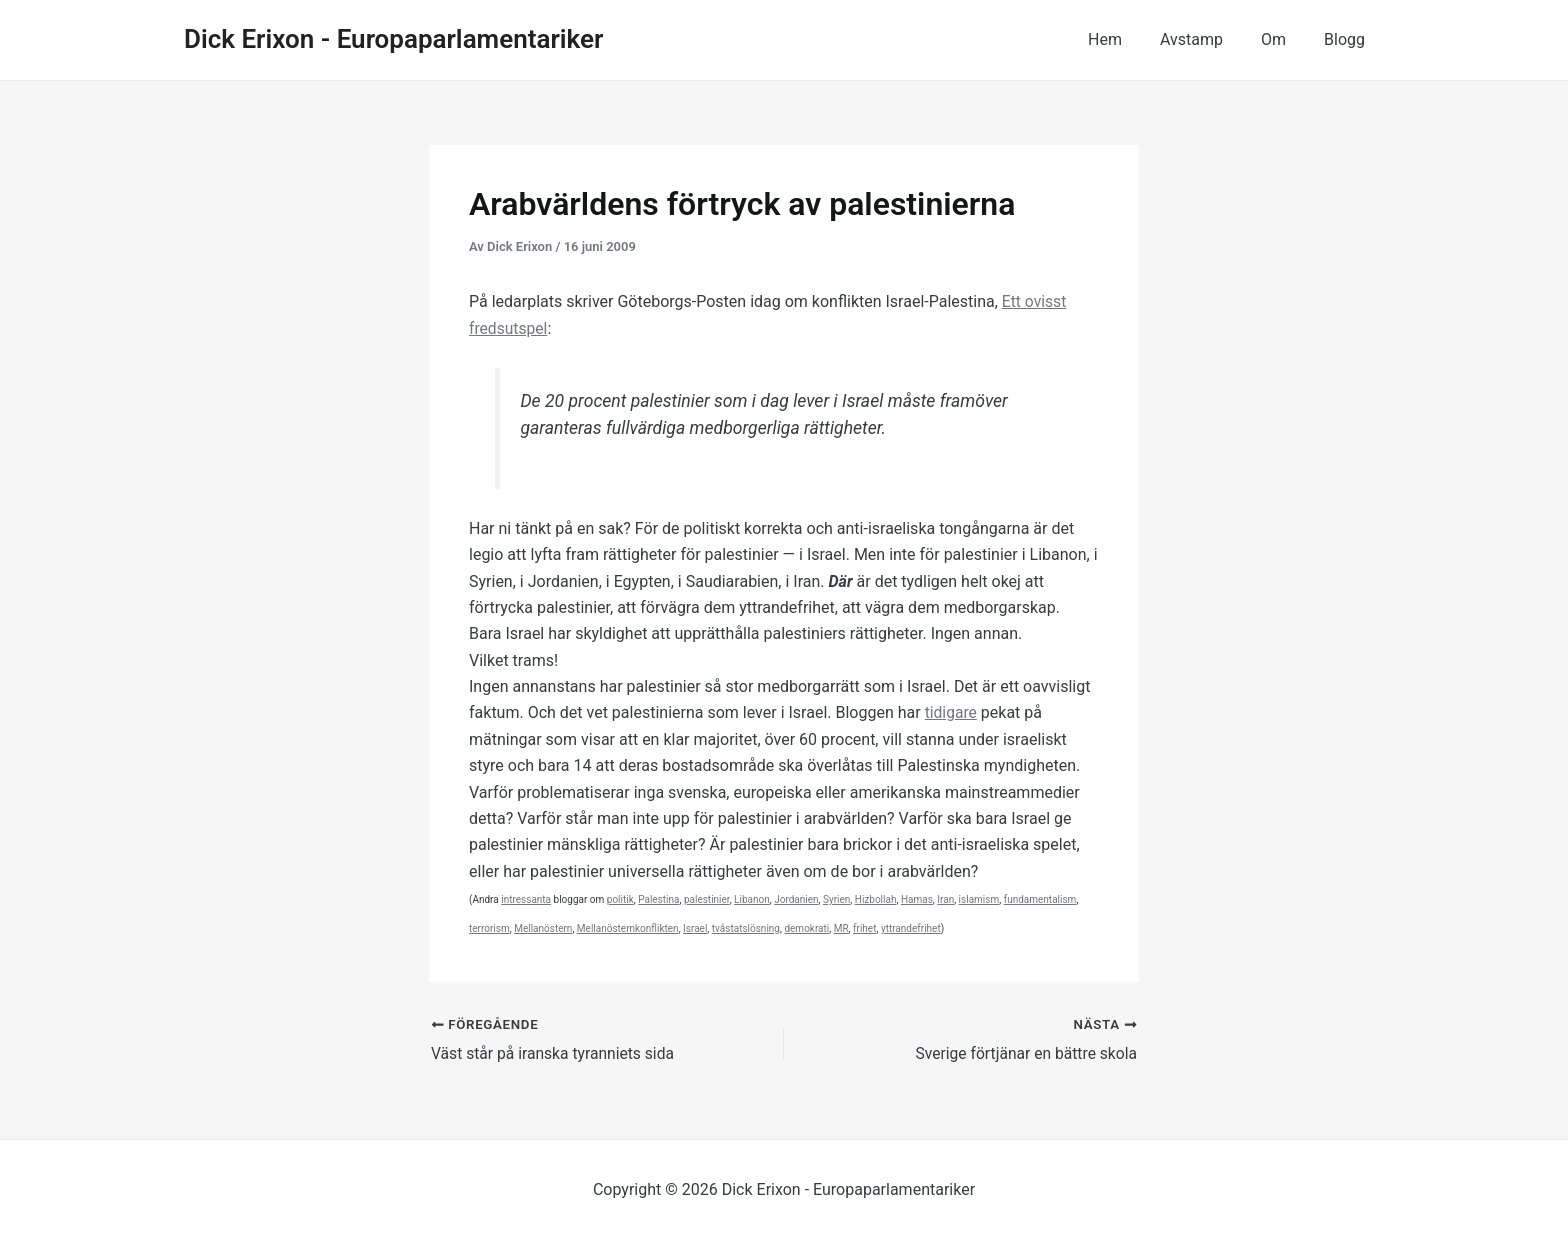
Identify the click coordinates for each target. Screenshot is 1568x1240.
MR (841, 928)
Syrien (836, 899)
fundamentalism (1040, 899)
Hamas (917, 899)
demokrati (806, 928)
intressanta (526, 899)
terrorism (489, 928)
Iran (945, 899)
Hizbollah (876, 899)
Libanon (752, 899)
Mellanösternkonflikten (628, 928)
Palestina (658, 899)
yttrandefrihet (911, 928)
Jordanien (796, 899)
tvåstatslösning (746, 928)
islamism (979, 899)
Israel (695, 928)
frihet (864, 928)
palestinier (707, 899)
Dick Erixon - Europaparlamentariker (393, 39)
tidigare (951, 712)
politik (620, 899)
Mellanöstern (543, 928)
